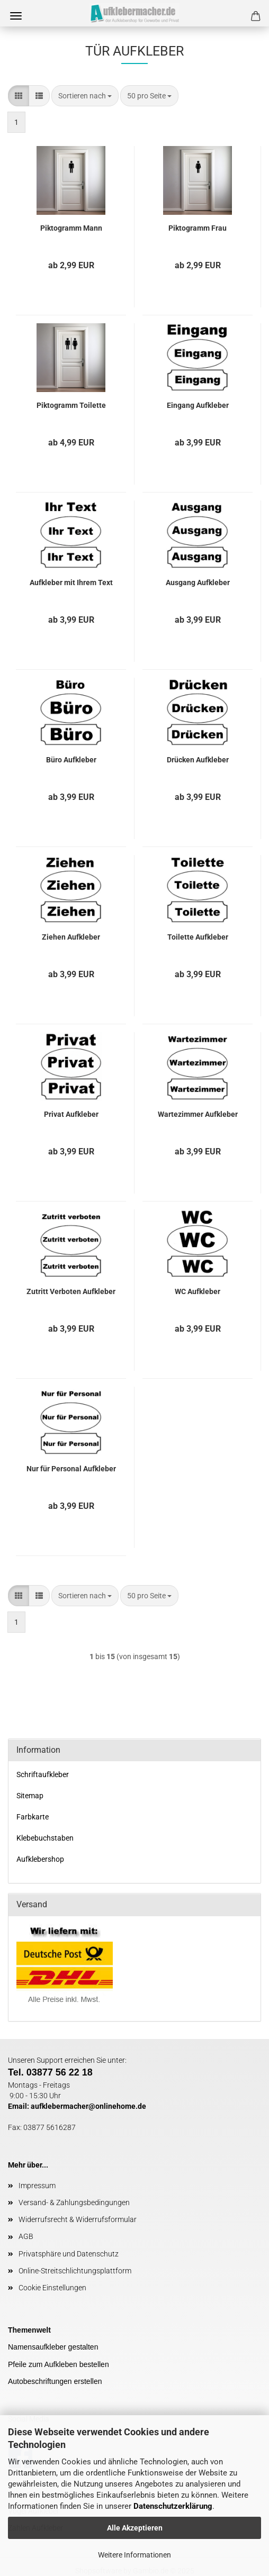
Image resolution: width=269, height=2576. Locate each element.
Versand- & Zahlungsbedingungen (74, 2202)
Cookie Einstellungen (52, 2287)
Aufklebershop (40, 1859)
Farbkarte (32, 1817)
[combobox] (85, 95)
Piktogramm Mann (71, 228)
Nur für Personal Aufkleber (71, 1468)
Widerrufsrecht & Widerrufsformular (78, 2219)
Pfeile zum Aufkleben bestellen (58, 2364)
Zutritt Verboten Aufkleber (70, 1291)
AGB (26, 2236)
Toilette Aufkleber (197, 937)
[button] (18, 95)
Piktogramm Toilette (71, 405)
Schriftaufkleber (42, 1774)
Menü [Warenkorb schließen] (16, 15)
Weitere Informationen (134, 2555)
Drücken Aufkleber (198, 759)
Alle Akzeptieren (135, 2528)
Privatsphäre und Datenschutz (69, 2254)
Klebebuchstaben (45, 1838)
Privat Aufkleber (71, 1114)
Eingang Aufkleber (198, 405)
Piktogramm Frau (197, 228)
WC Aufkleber (197, 1291)
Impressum (37, 2185)
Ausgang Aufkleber (198, 582)
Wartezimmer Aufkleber (198, 1114)
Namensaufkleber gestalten (53, 2347)
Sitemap (29, 1795)
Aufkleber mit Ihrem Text (71, 582)
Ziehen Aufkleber (71, 937)
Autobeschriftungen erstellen (55, 2381)
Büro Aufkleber (71, 759)
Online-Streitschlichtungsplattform (75, 2270)
